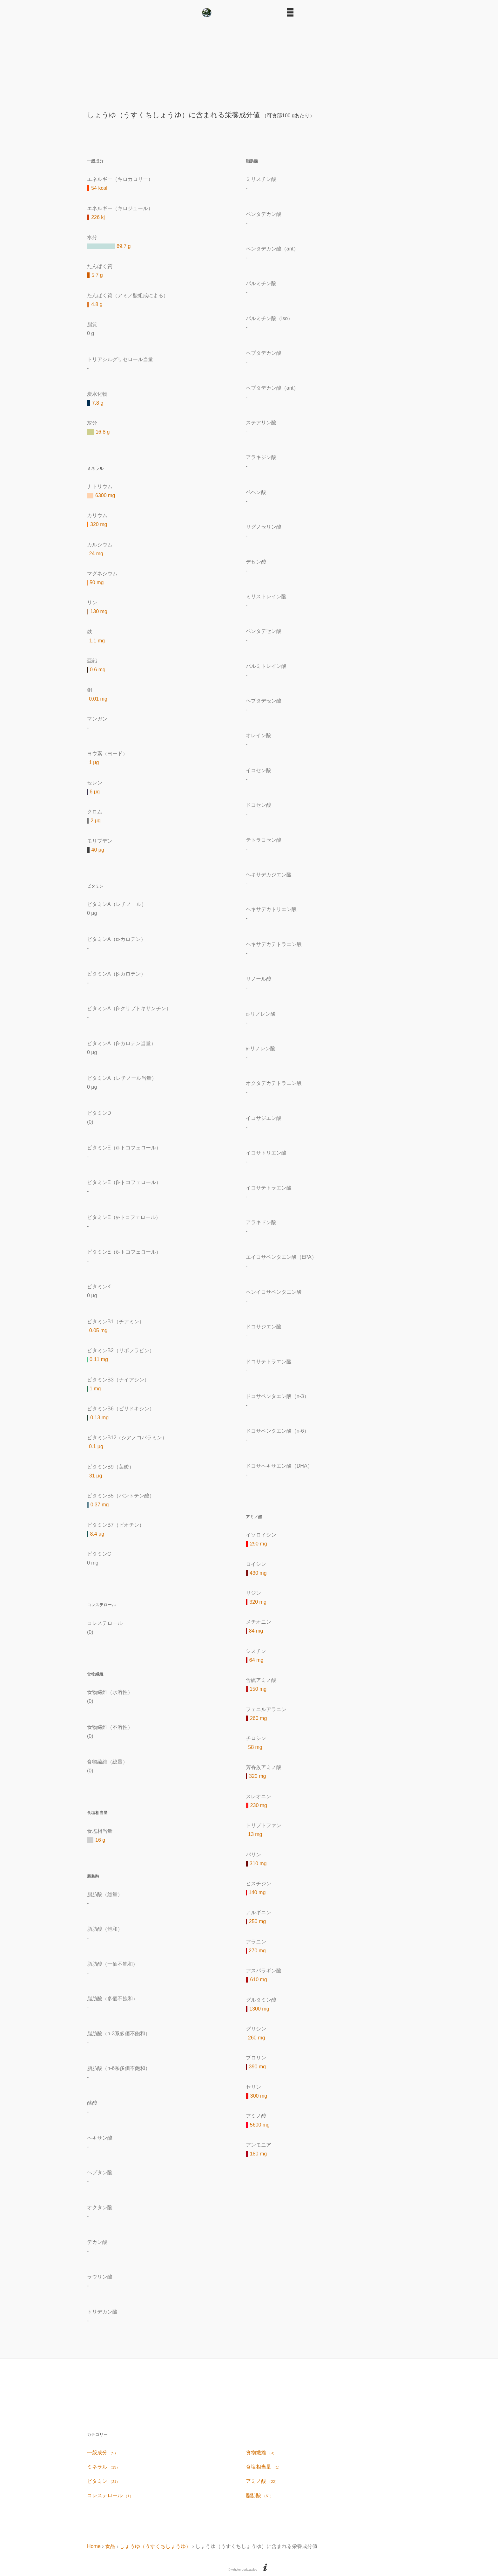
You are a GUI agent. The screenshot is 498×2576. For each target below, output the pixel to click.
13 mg (255, 1834)
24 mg (96, 553)
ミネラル (103, 2467)
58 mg (255, 1747)
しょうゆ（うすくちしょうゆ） (155, 2546)
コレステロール (110, 2495)
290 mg (258, 1543)
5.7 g (97, 275)
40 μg (97, 850)
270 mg (257, 1950)
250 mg (257, 1921)
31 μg (95, 1475)
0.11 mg (99, 1359)
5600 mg (260, 2124)
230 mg (258, 1805)
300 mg (258, 2096)
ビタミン (103, 2481)
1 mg (95, 1388)
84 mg (256, 1631)
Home (94, 2546)
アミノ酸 (262, 2481)
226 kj (98, 217)
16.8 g (103, 432)
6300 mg (105, 495)
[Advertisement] (249, 61)
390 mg (257, 2066)
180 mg (258, 2153)
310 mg (258, 1863)
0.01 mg (98, 699)
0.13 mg (99, 1417)
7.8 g (98, 403)
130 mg (98, 611)
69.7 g (124, 246)
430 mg (258, 1573)
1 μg (94, 762)
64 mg (256, 1660)
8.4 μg (97, 1534)
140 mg (257, 1892)
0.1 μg (96, 1446)
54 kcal (99, 188)
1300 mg (259, 2008)
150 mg (258, 1689)
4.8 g (97, 304)
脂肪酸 (259, 2495)
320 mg (98, 524)
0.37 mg (100, 1504)
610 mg (258, 1979)
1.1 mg (97, 640)
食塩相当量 (264, 2467)
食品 (110, 2546)
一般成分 (102, 2452)
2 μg (95, 820)
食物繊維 (261, 2452)
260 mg (258, 1718)
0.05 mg (98, 1330)
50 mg (97, 582)
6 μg (94, 791)
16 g (100, 1840)
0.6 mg (97, 669)
